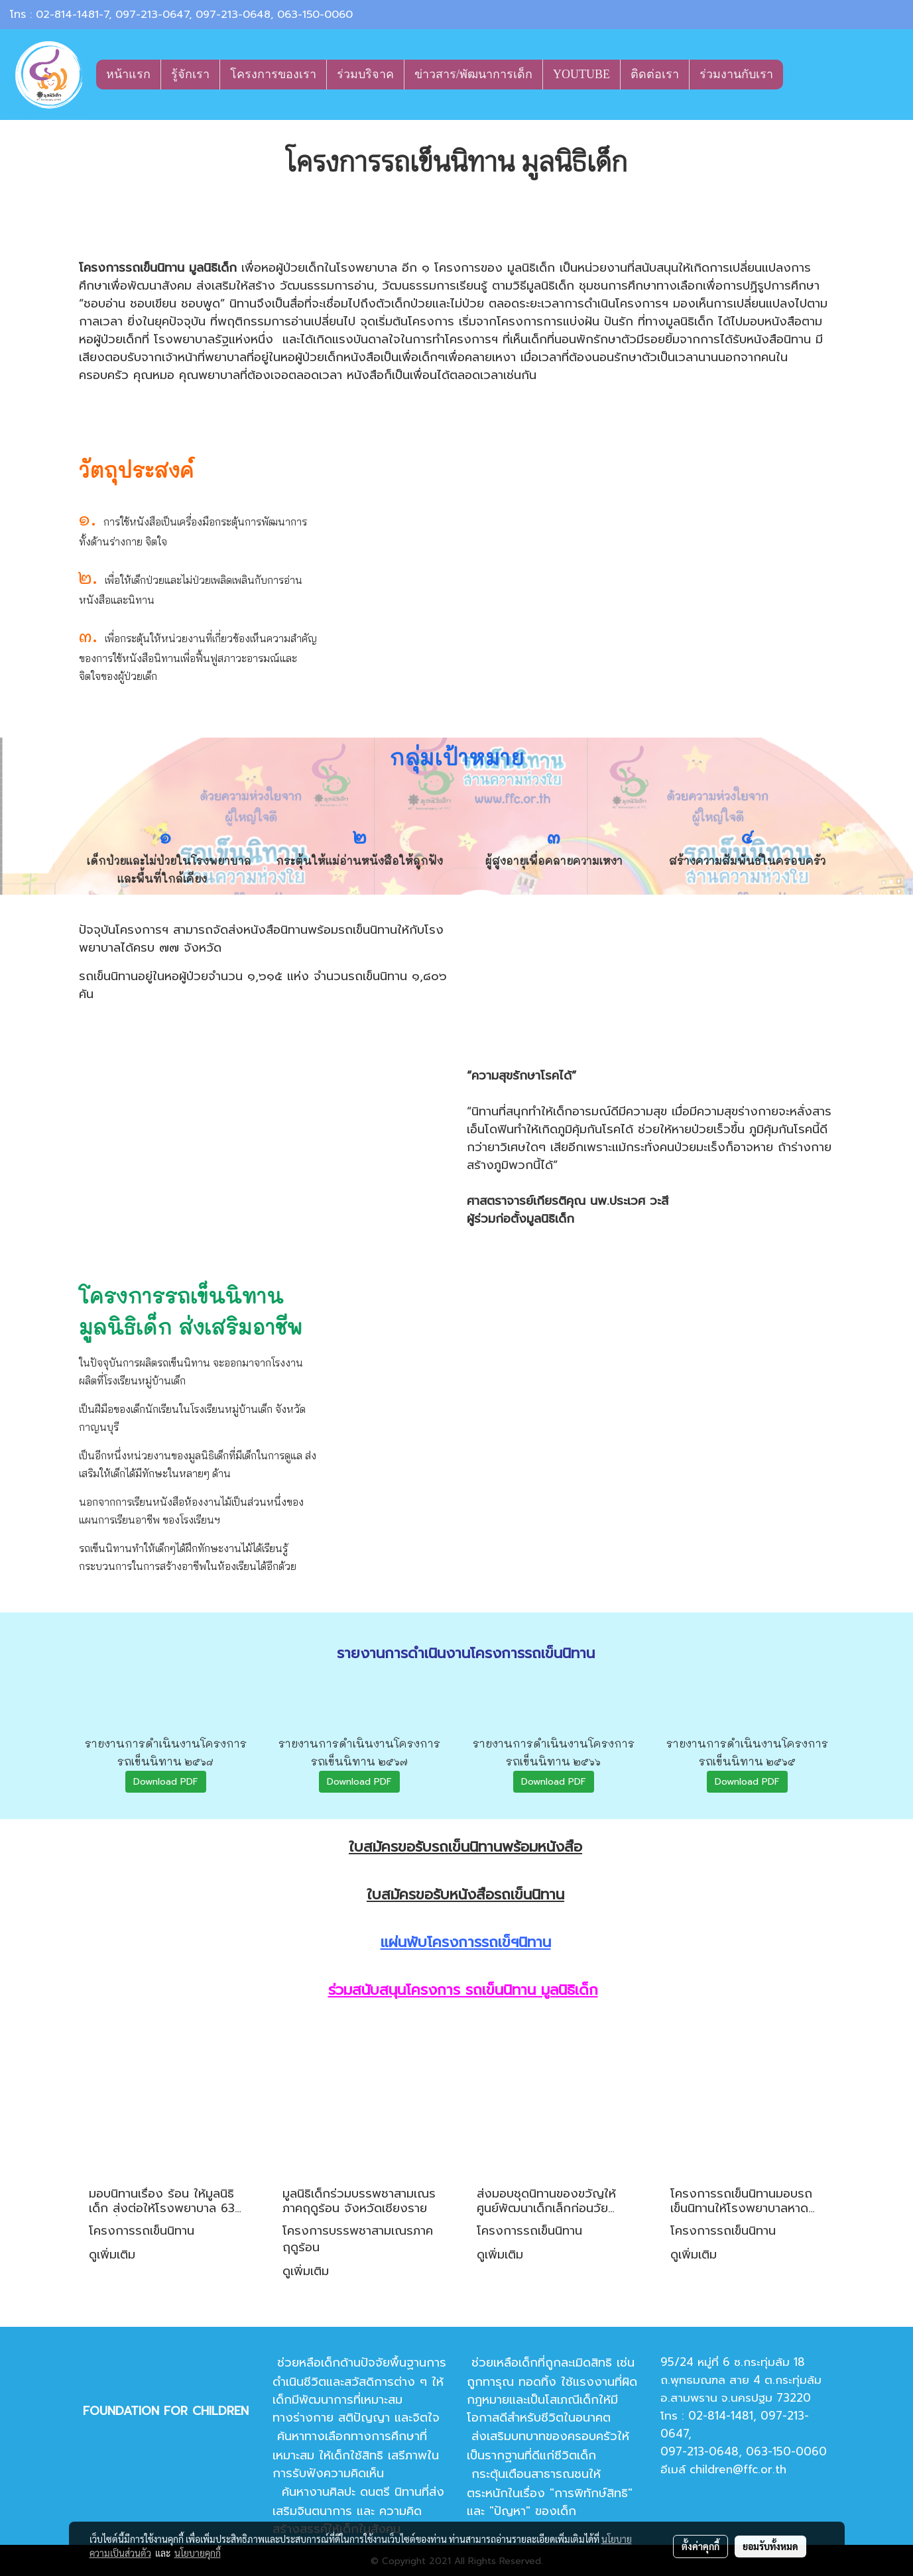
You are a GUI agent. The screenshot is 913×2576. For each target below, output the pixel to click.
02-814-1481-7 (72, 15)
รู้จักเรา (190, 74)
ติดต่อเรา (655, 74)
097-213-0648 (233, 15)
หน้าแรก (128, 74)
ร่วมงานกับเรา (736, 74)
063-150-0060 (315, 15)
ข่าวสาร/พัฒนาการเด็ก (473, 74)
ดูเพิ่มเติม (114, 2254)
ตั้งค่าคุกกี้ (700, 2546)
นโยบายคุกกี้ (197, 2553)
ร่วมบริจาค (365, 74)
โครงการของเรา (273, 74)
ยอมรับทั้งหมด (770, 2546)
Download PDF (165, 1782)
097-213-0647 (152, 15)
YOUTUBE (581, 74)
